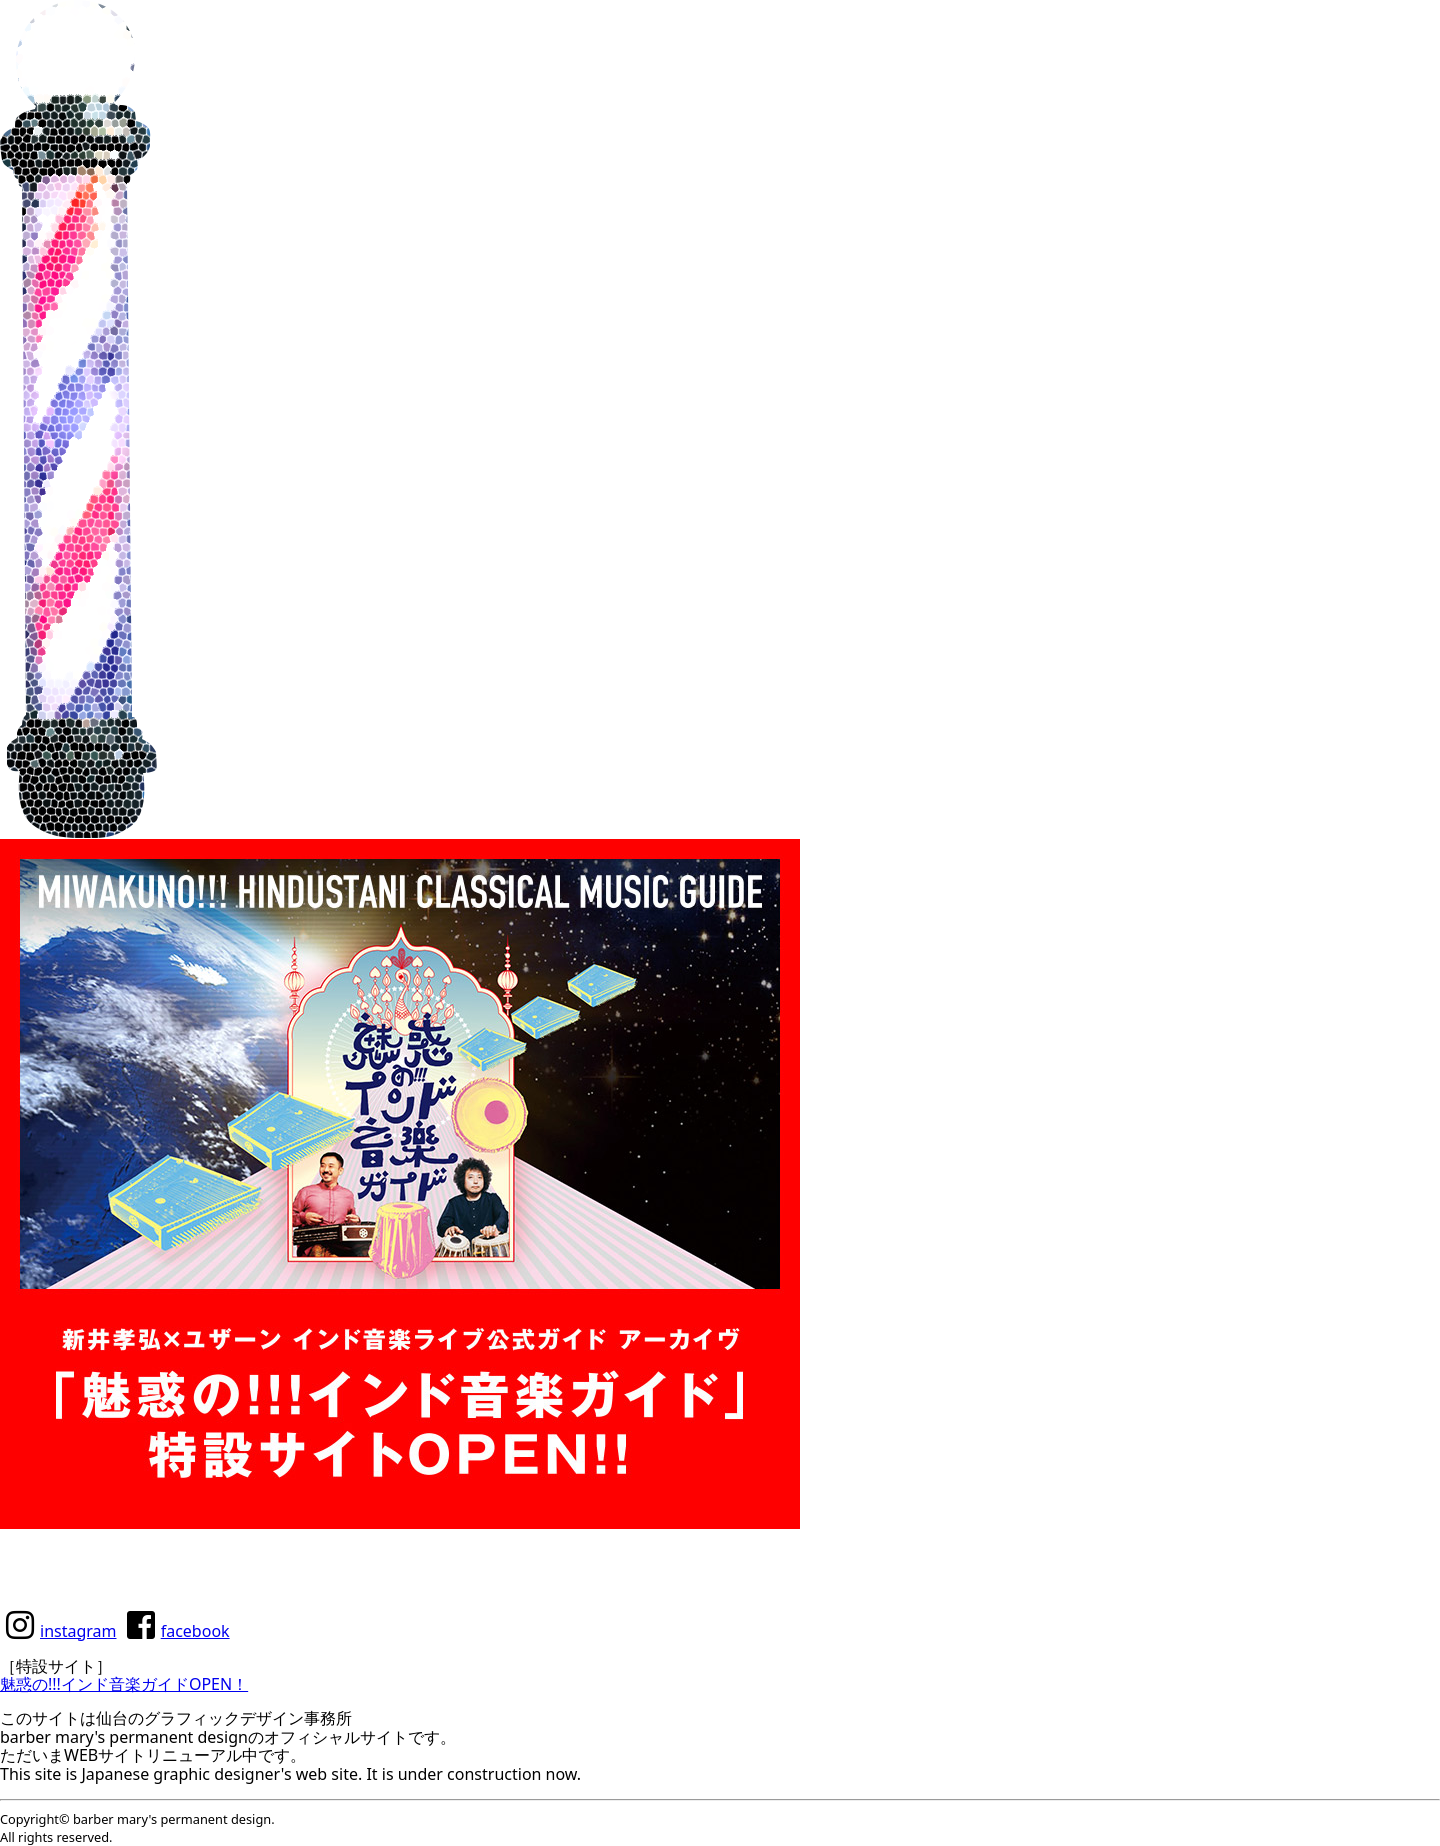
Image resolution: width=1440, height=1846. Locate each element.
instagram (78, 1631)
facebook (195, 1631)
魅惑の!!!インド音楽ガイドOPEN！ (124, 1684)
